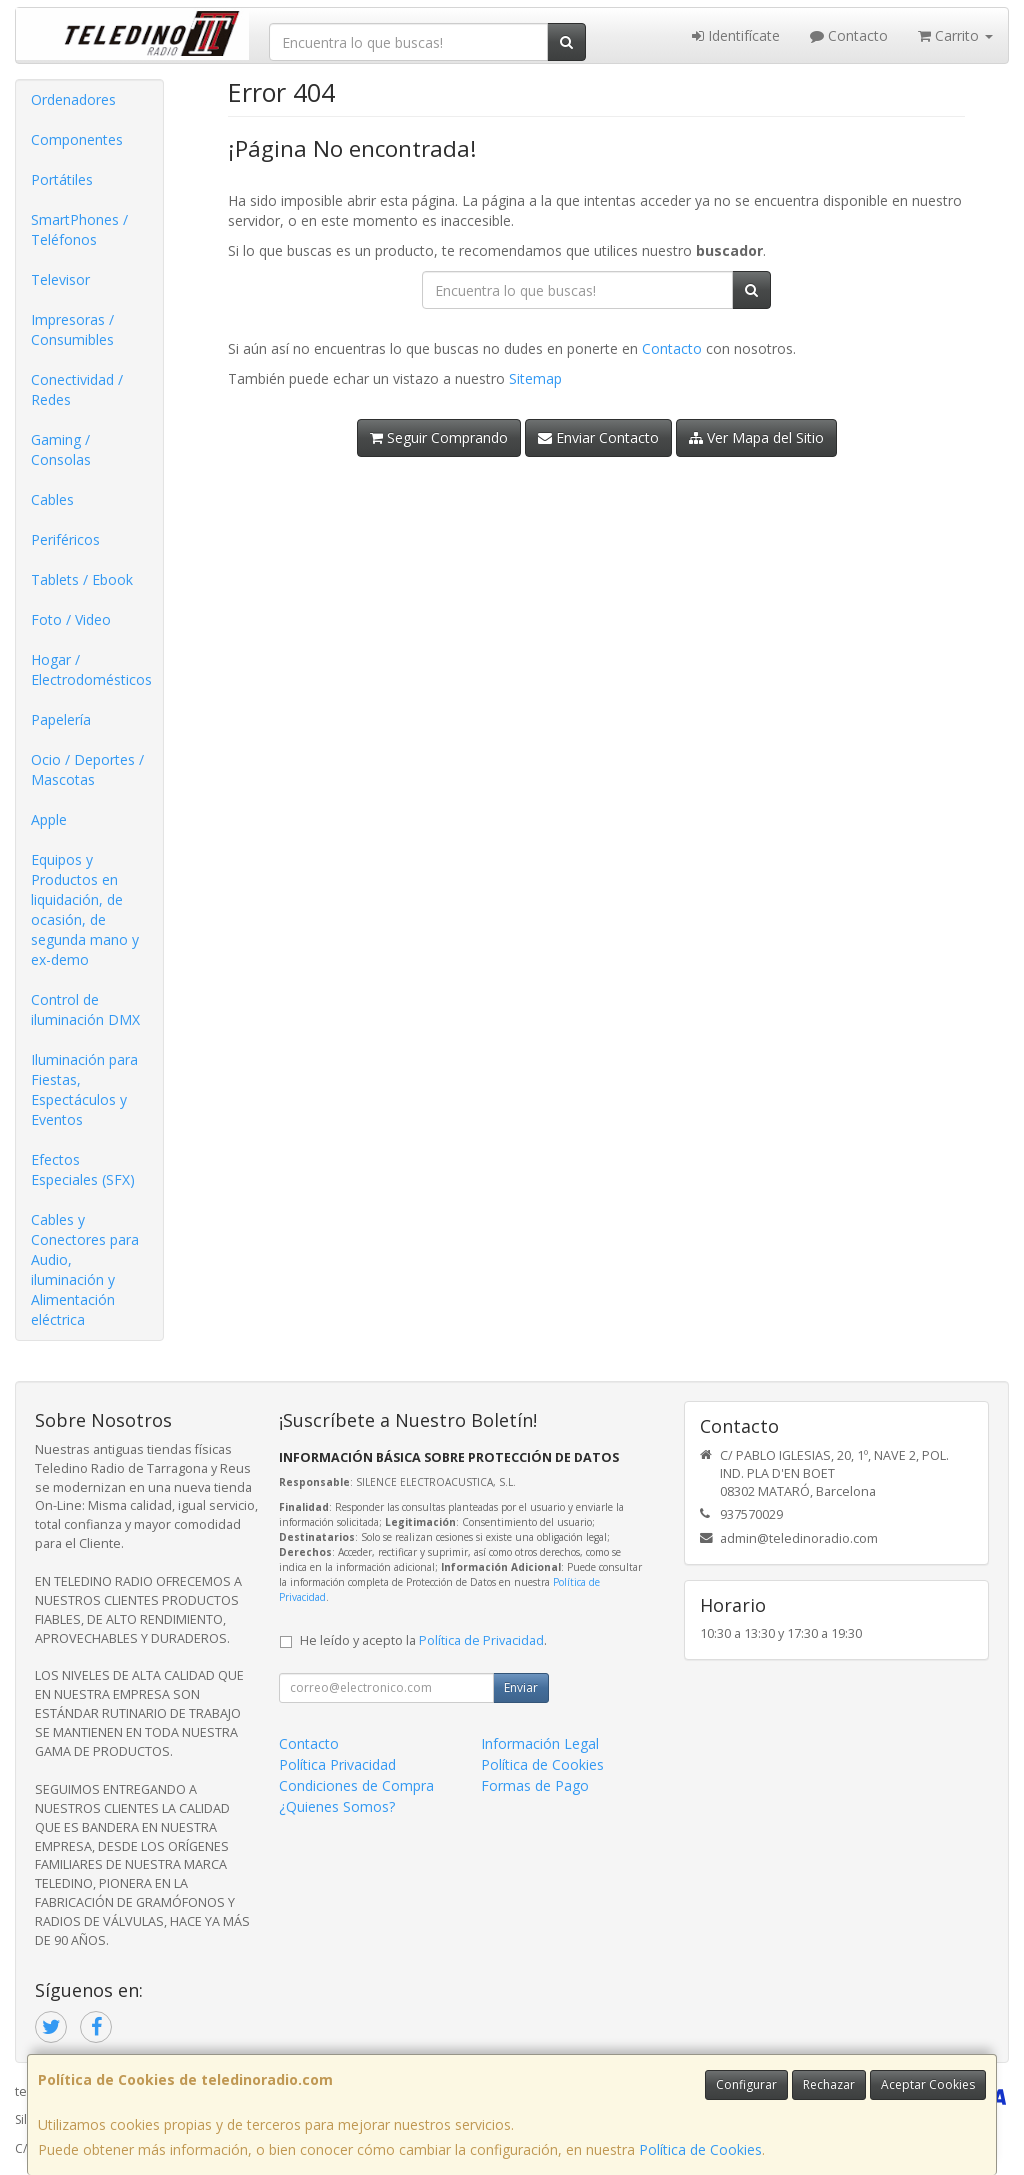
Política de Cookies (700, 2149)
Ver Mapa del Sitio (756, 437)
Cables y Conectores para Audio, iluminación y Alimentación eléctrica (85, 1269)
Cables (52, 499)
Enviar (521, 1687)
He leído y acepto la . (423, 1640)
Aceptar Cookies (928, 2084)
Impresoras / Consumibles (72, 329)
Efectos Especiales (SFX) (83, 1169)
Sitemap (535, 378)
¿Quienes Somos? (337, 1806)
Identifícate (736, 35)
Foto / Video (71, 619)
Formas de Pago (535, 1785)
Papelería (61, 719)
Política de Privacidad (481, 1640)
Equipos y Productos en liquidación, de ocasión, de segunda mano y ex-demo (85, 909)
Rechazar (829, 2084)
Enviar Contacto (598, 437)
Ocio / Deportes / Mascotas (87, 769)
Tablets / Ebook (82, 579)
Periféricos (65, 539)
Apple (49, 819)
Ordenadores (73, 99)
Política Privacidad (337, 1764)
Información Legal (540, 1743)
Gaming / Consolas (61, 449)
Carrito (955, 35)
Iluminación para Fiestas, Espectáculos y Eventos (84, 1089)
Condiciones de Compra (356, 1785)
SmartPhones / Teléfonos (79, 229)
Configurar (746, 2084)
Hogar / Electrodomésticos (91, 669)
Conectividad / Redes (77, 389)
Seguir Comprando (439, 437)
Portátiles (62, 179)
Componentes (77, 139)
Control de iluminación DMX (85, 1009)
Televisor (60, 279)
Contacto (849, 35)
